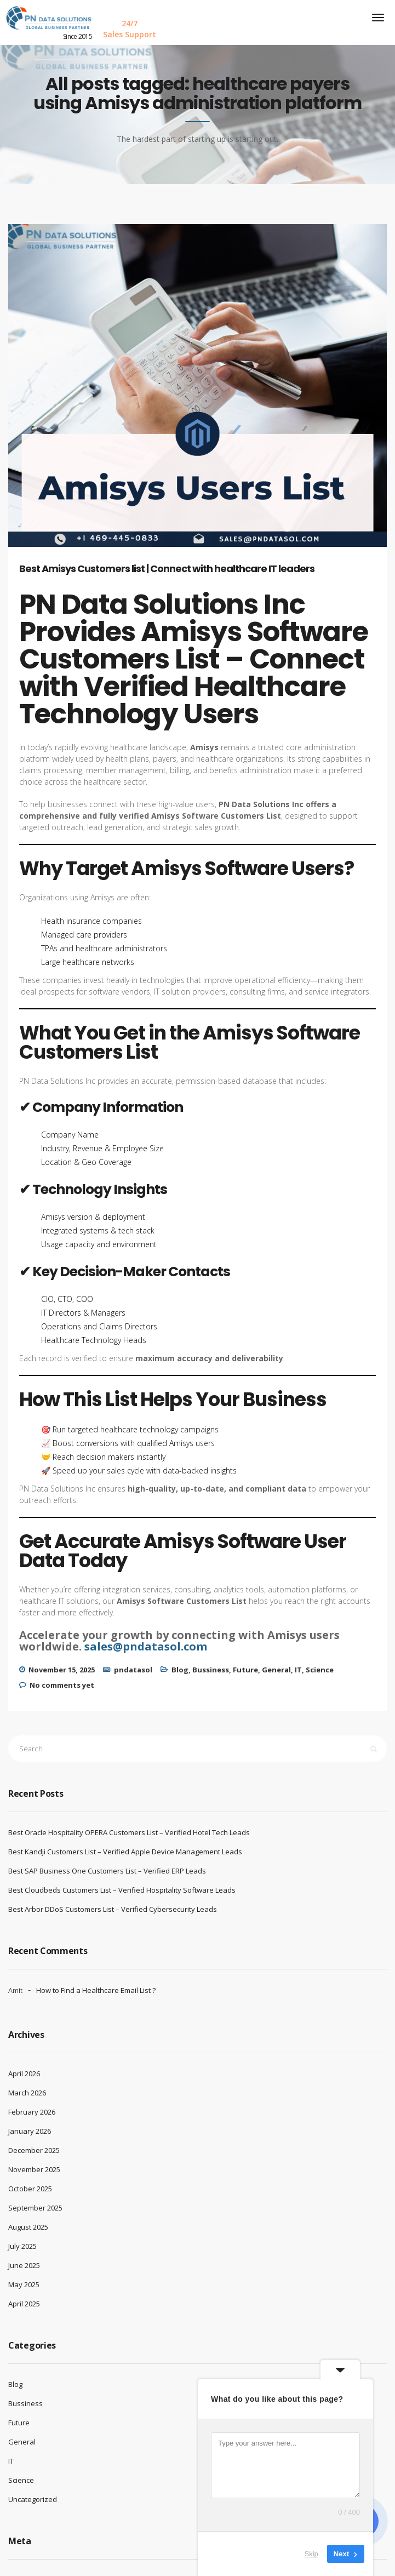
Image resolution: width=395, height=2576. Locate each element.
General (276, 1670)
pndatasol (133, 1670)
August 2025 (28, 2227)
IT (298, 1670)
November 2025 (34, 2169)
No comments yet (62, 1685)
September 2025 (35, 2208)
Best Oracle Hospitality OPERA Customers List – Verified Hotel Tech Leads (129, 1832)
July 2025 (22, 2246)
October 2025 (30, 2189)
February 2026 (31, 2112)
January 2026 (29, 2131)
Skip (311, 2554)
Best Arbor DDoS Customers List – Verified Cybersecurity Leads (112, 1909)
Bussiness (210, 1670)
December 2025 (34, 2150)
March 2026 (27, 2093)
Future (245, 1670)
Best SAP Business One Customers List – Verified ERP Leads (107, 1871)
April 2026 (24, 2073)
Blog (179, 1670)
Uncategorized (32, 2499)
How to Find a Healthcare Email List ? (96, 1990)
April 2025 (24, 2304)
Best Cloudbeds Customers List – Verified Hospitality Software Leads (122, 1890)
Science (320, 1670)
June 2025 (24, 2265)
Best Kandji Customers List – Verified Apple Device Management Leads (125, 1852)
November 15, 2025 (61, 1670)
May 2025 (23, 2284)
